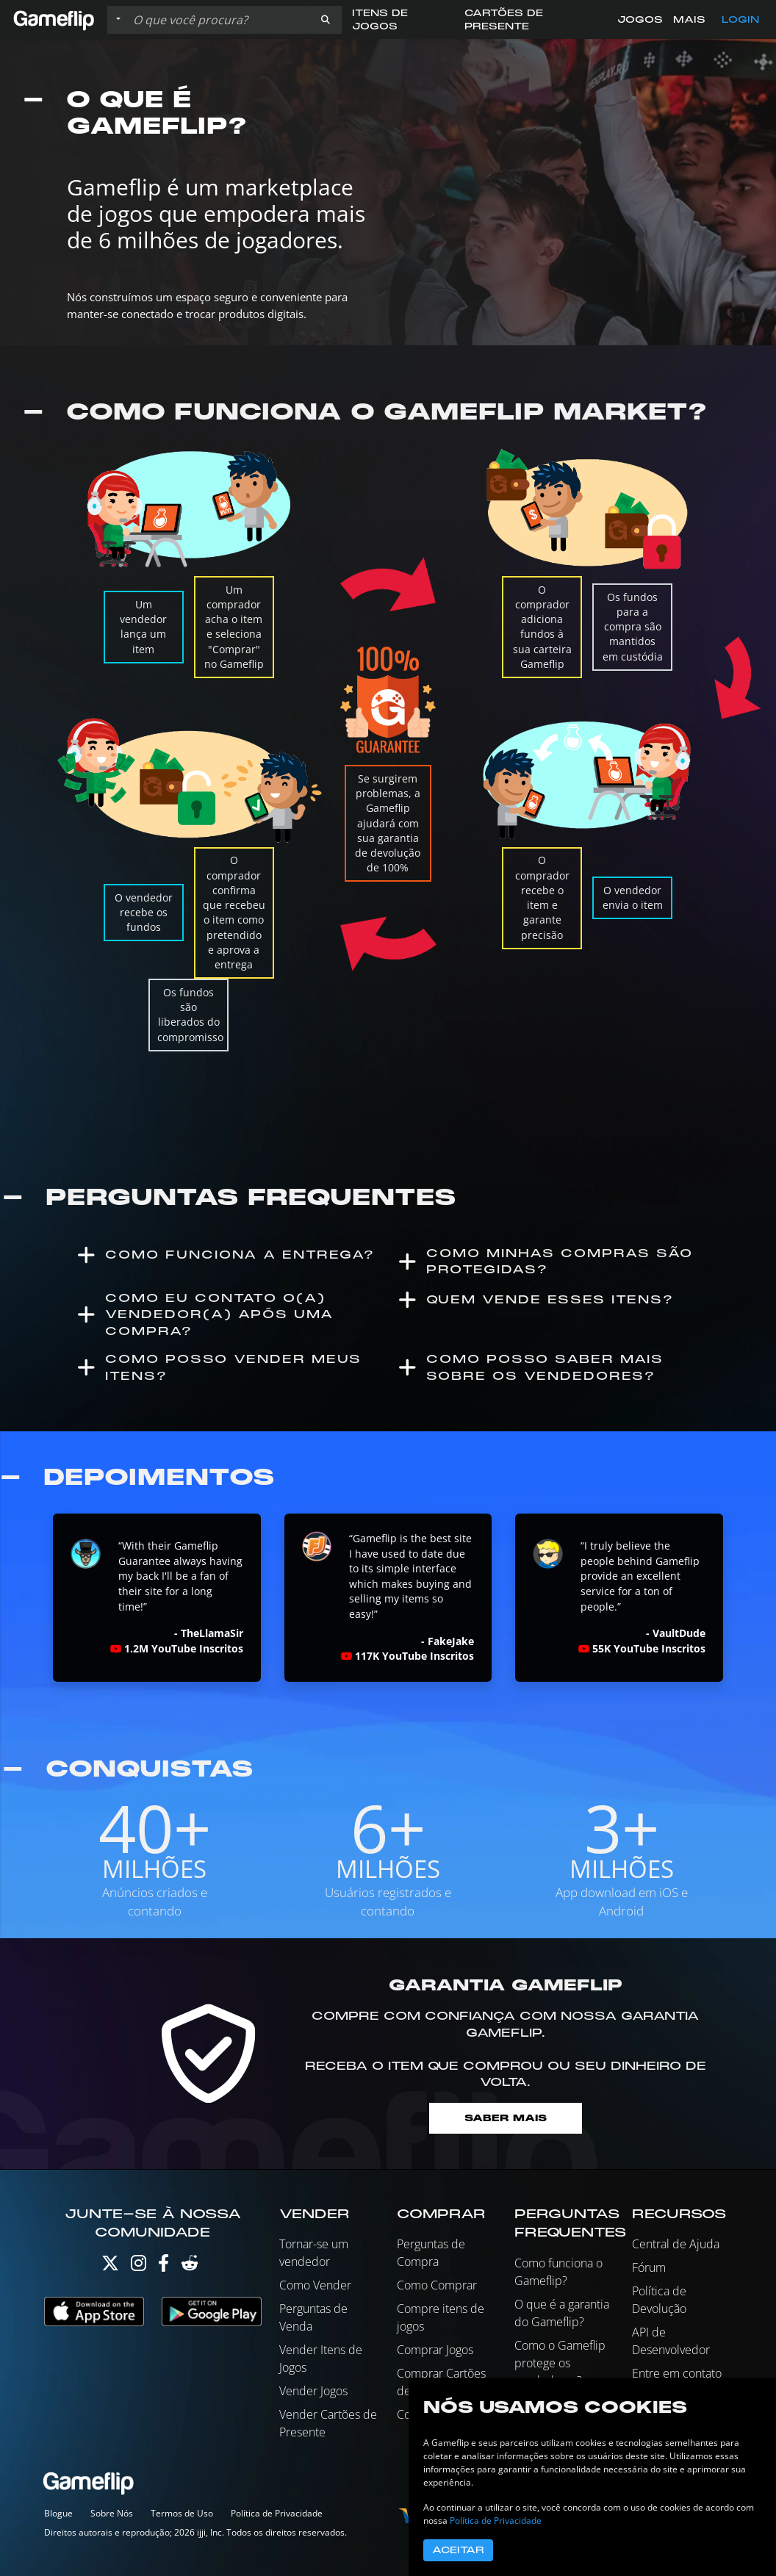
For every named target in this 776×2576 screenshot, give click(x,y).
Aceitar (458, 2550)
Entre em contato (677, 2373)
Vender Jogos (313, 2391)
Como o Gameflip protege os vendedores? (560, 2363)
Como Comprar (437, 2285)
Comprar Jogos (435, 2350)
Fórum (649, 2267)
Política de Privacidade (277, 2513)
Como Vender (315, 2285)
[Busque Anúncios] (218, 20)
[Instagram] (138, 2266)
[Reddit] (189, 2266)
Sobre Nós (111, 2513)
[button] (325, 20)
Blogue (58, 2513)
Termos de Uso (182, 2513)
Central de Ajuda (675, 2244)
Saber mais (505, 2118)
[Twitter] (110, 2266)
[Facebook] (163, 2266)
